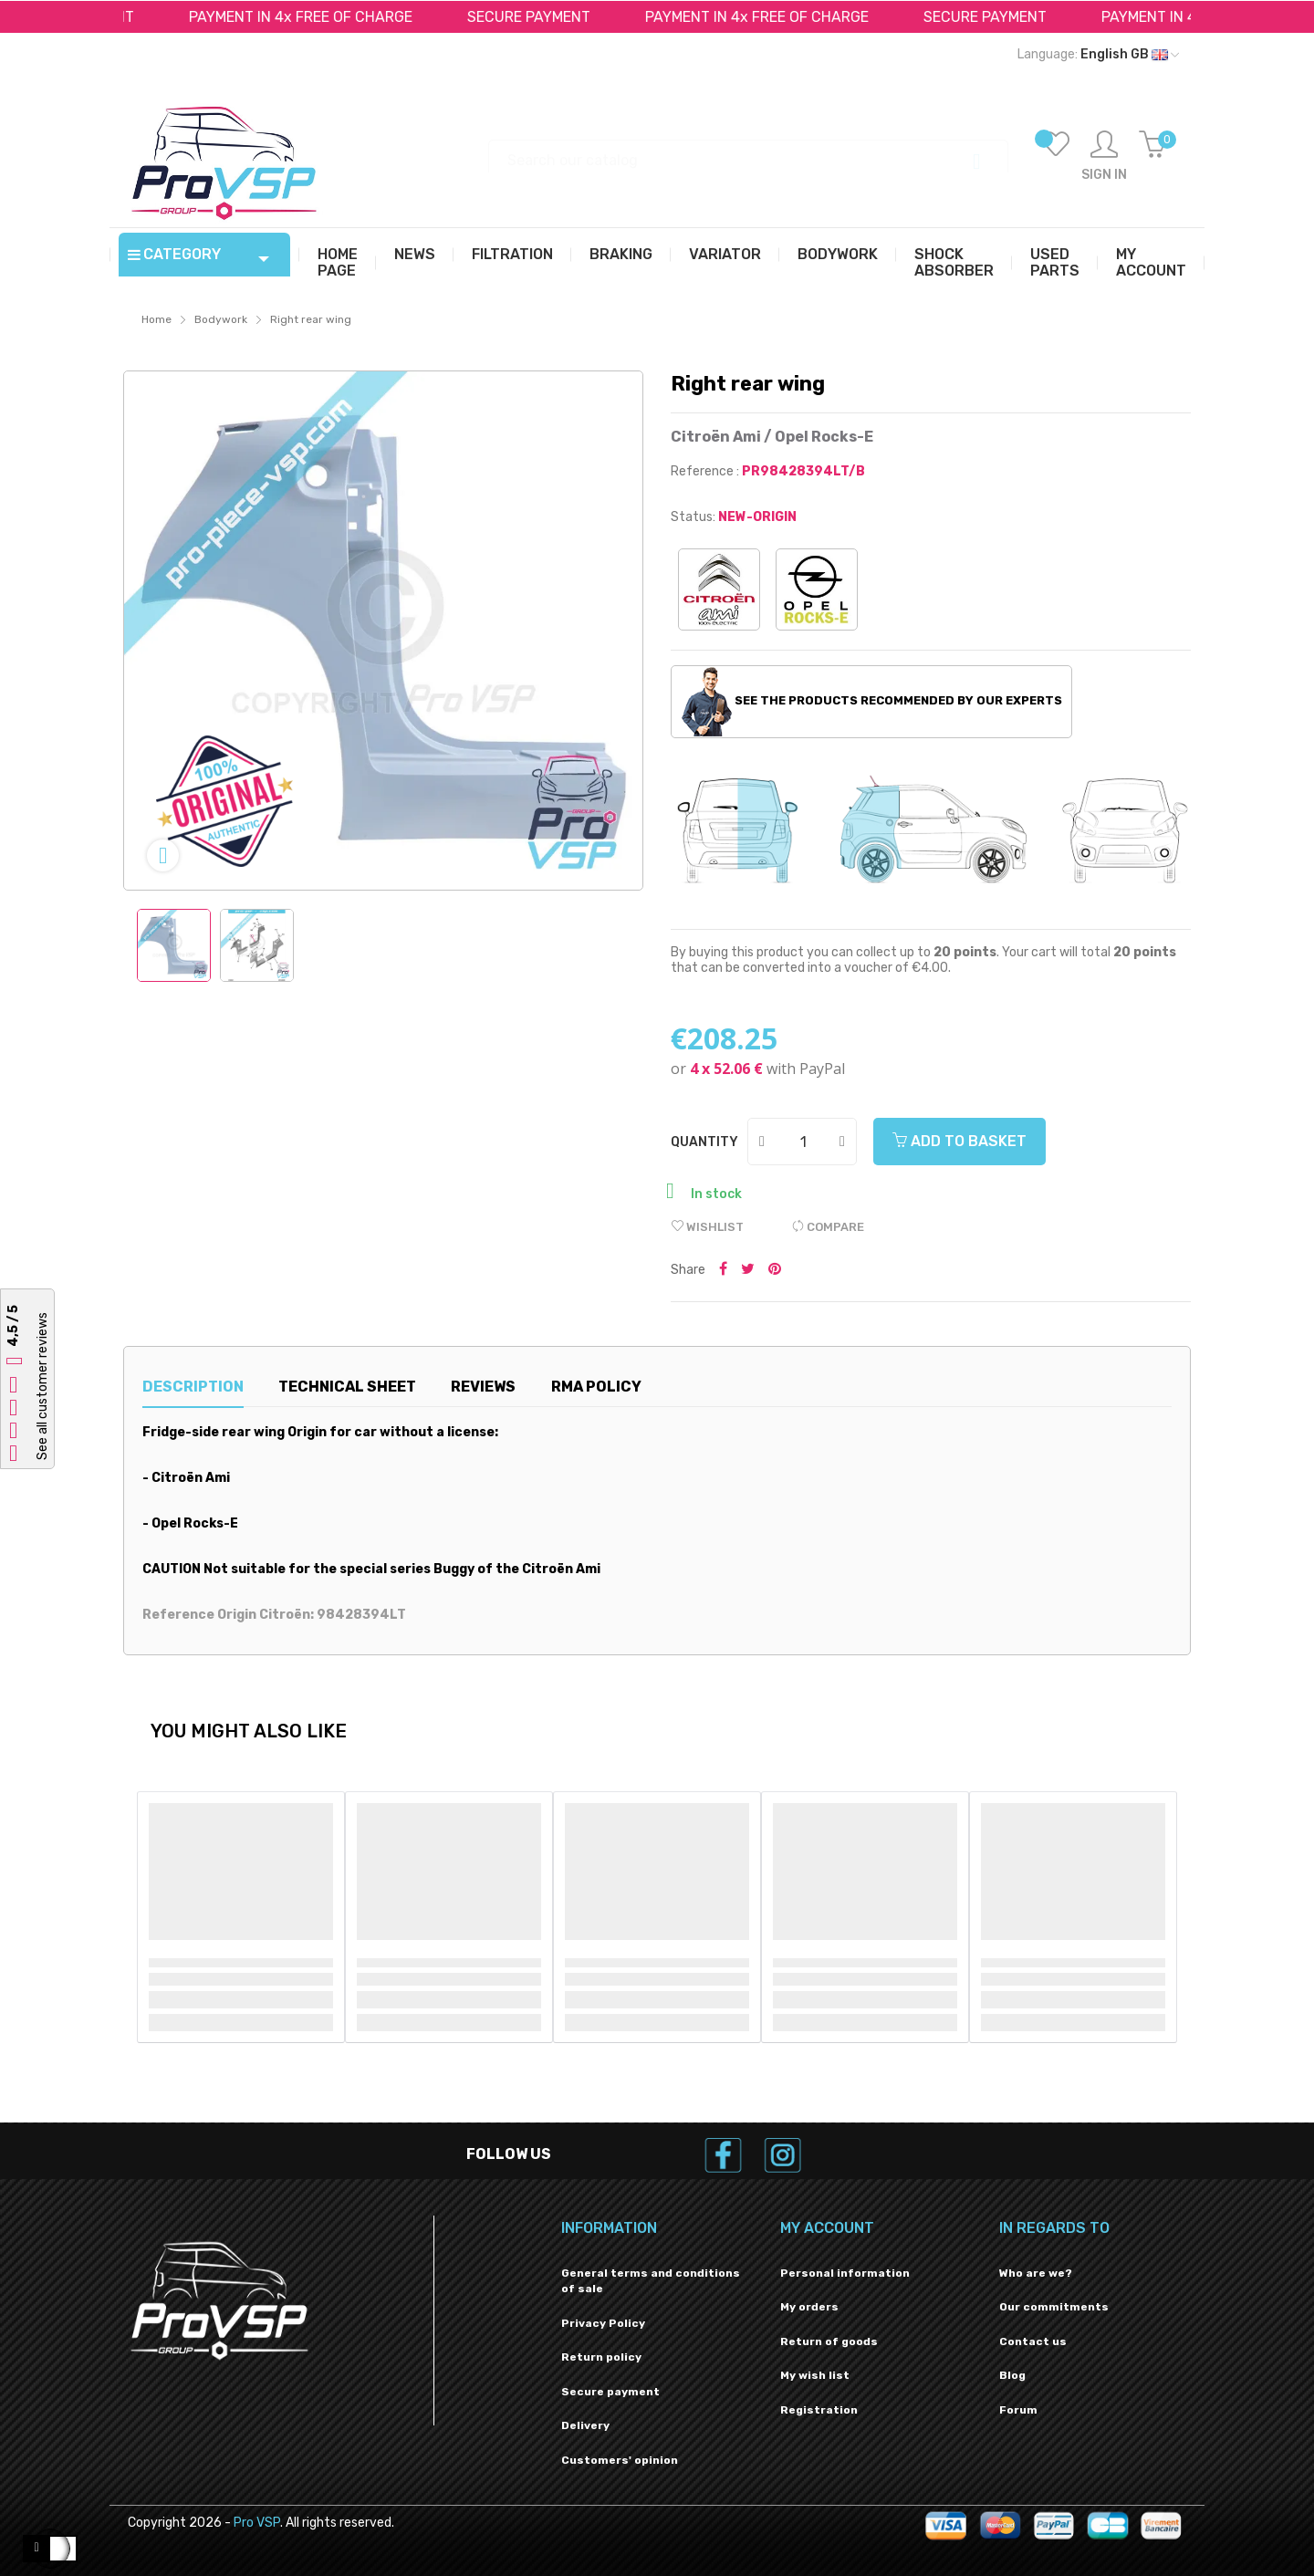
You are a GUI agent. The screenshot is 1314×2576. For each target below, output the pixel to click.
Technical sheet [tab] (347, 1386)
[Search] (748, 151)
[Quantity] (803, 1141)
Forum (1018, 2410)
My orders (809, 2306)
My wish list (815, 2375)
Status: (693, 517)
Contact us (1033, 2341)
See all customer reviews (42, 1386)
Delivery (585, 2425)
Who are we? (1035, 2273)
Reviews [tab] (483, 1386)
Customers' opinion (619, 2460)
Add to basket (959, 1141)
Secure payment (610, 2391)
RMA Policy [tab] (596, 1386)
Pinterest (774, 1270)
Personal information (845, 2273)
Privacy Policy (603, 2323)
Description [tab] (193, 1386)
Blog (1012, 2375)
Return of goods (829, 2341)
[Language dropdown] (1098, 55)
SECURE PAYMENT (540, 17)
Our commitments (1054, 2306)
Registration (819, 2410)
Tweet (748, 1270)
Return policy (601, 2357)
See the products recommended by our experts (872, 701)
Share (723, 1270)
